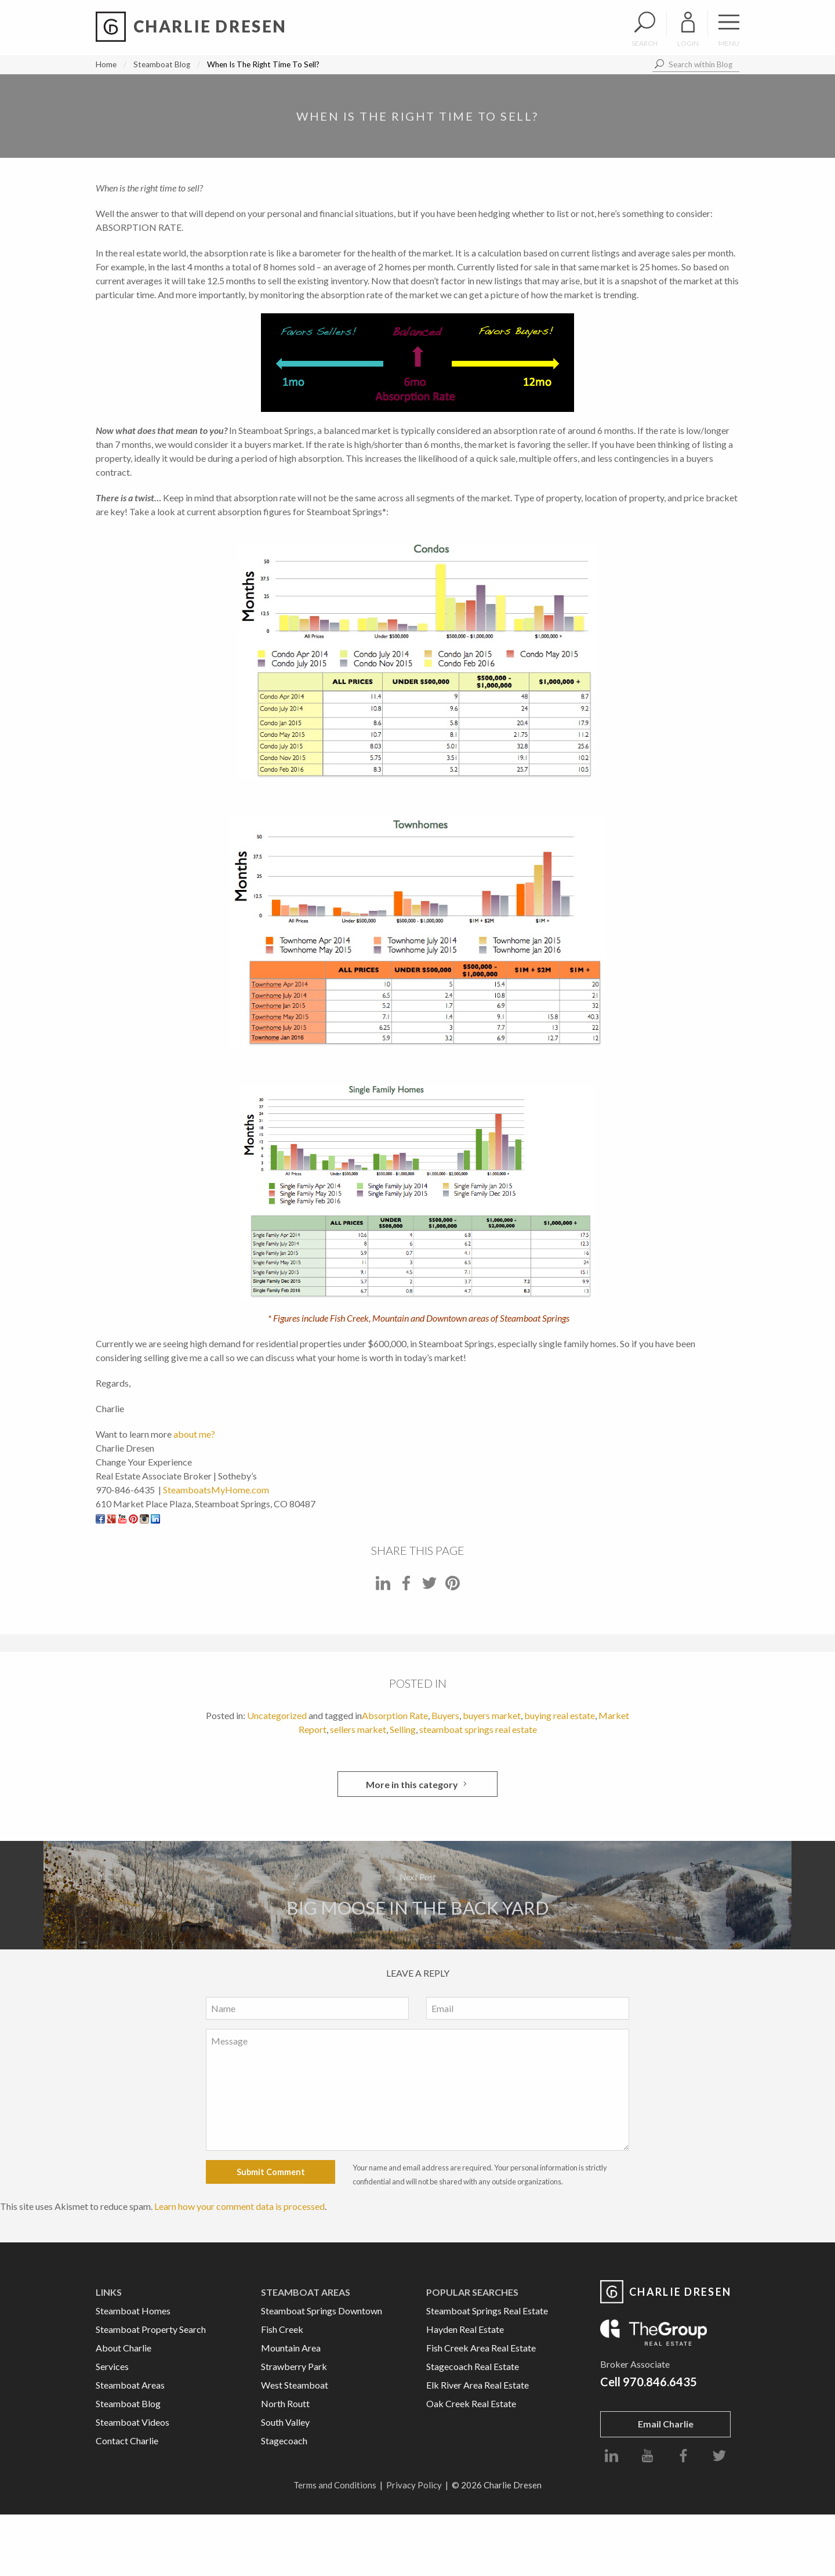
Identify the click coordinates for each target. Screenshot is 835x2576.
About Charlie (123, 2347)
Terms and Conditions (334, 2485)
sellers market (358, 1729)
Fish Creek (282, 2329)
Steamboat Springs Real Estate (487, 2310)
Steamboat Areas (130, 2384)
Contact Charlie (127, 2440)
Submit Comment (271, 2172)
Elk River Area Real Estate (477, 2384)
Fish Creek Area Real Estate (481, 2347)
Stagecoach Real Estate (472, 2366)
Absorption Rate (395, 1715)
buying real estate (559, 1715)
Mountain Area (291, 2347)
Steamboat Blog (161, 64)
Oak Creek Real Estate (471, 2403)
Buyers (445, 1715)
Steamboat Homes (133, 2310)
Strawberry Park (294, 2366)
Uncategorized (277, 1715)
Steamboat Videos (132, 2421)
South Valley (285, 2421)
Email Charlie (666, 2423)
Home (106, 64)
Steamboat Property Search (151, 2329)
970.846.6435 (660, 2382)
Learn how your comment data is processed (239, 2206)
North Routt (285, 2403)
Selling (403, 1729)
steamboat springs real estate (478, 1729)
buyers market (492, 1715)
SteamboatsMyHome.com (216, 1489)
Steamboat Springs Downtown (321, 2310)
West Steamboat (294, 2384)
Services (112, 2366)
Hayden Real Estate (465, 2329)
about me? (194, 1433)
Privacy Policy (414, 2485)
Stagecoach (284, 2440)
